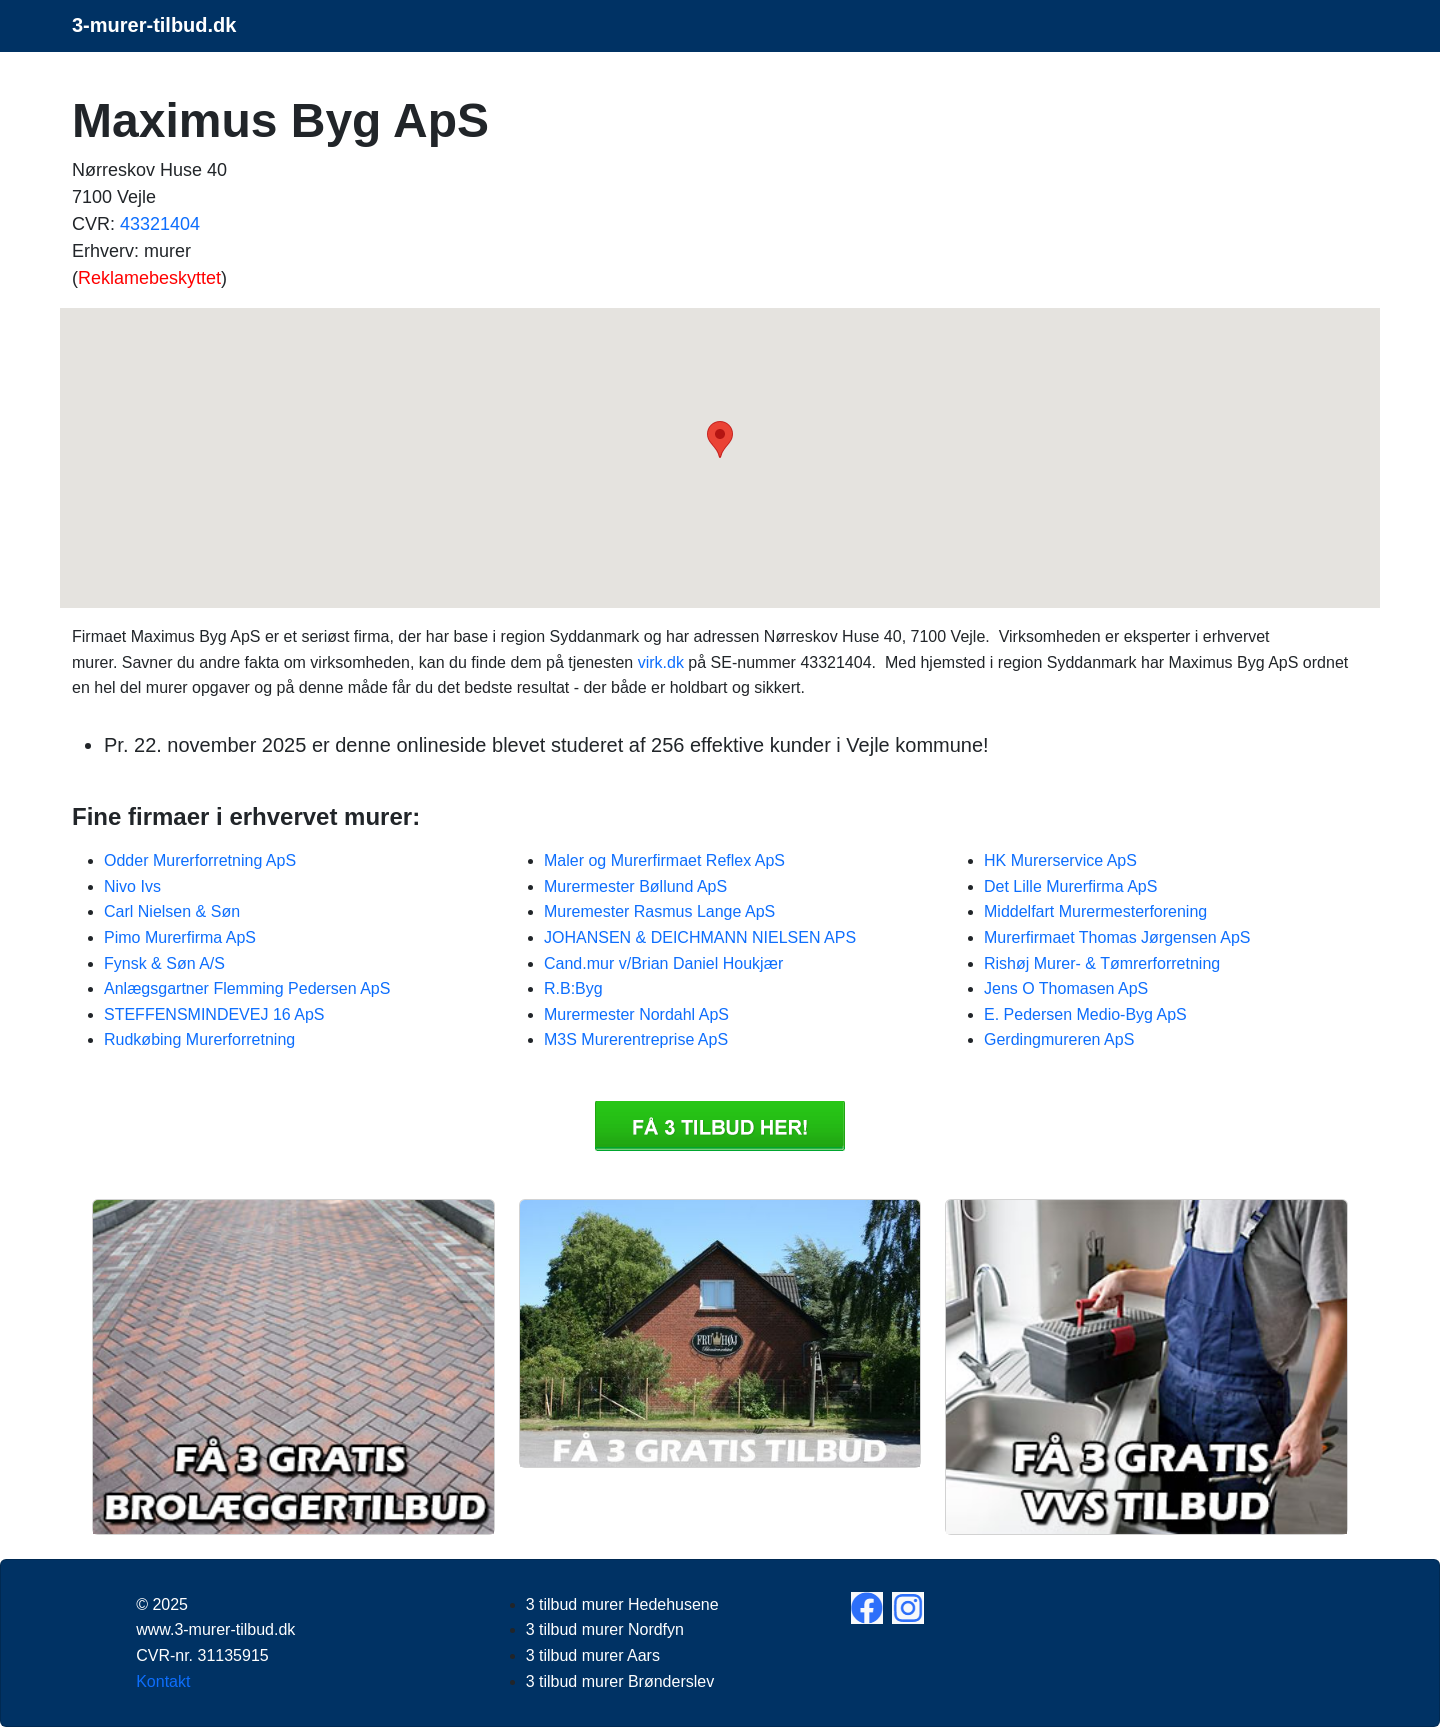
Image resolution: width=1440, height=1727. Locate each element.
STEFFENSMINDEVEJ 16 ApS (214, 1014)
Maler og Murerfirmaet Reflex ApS (664, 860)
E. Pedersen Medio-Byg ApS (1085, 1014)
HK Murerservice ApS (1060, 860)
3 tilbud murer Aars (593, 1655)
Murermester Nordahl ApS (636, 1014)
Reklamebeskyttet (149, 278)
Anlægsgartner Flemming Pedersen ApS (247, 988)
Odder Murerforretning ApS (200, 860)
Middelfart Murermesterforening (1095, 911)
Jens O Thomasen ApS (1066, 988)
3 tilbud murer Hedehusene (622, 1604)
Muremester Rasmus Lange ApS (659, 911)
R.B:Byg (573, 988)
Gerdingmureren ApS (1059, 1039)
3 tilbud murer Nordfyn (605, 1629)
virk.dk (661, 662)
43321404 (160, 224)
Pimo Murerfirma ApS (180, 937)
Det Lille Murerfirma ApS (1070, 886)
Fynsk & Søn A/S (164, 963)
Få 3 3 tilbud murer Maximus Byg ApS (720, 1126)
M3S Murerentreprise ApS (636, 1039)
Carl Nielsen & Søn (172, 911)
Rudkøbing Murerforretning (199, 1039)
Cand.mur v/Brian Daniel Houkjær (663, 963)
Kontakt (163, 1681)
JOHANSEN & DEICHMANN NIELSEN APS (700, 937)
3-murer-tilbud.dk (154, 25)
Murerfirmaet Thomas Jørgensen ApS (1117, 937)
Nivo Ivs (132, 886)
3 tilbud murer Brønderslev (620, 1681)
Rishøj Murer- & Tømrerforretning (1102, 963)
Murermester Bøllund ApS (635, 886)
